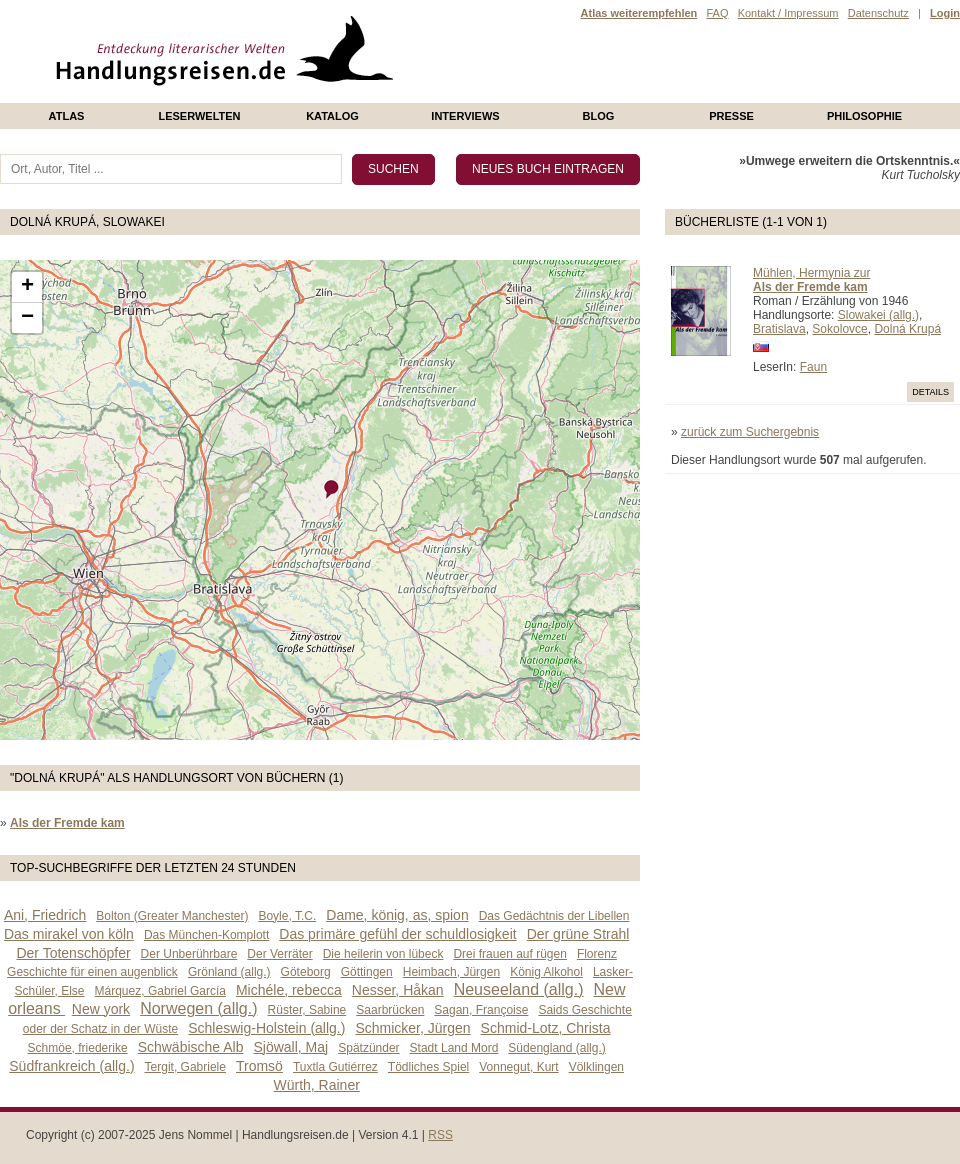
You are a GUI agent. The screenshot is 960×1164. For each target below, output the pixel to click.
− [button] (27, 318)
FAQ (717, 13)
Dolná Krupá (907, 329)
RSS (440, 1135)
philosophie (864, 116)
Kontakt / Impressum (788, 13)
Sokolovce (839, 329)
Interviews (465, 116)
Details (930, 392)
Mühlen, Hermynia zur (811, 273)
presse (731, 116)
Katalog (332, 116)
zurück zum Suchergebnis (750, 432)
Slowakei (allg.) (878, 315)
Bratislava (779, 329)
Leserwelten (199, 116)
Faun (813, 367)
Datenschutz (878, 13)
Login (945, 13)
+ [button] (27, 287)
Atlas (67, 116)
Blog (599, 116)
